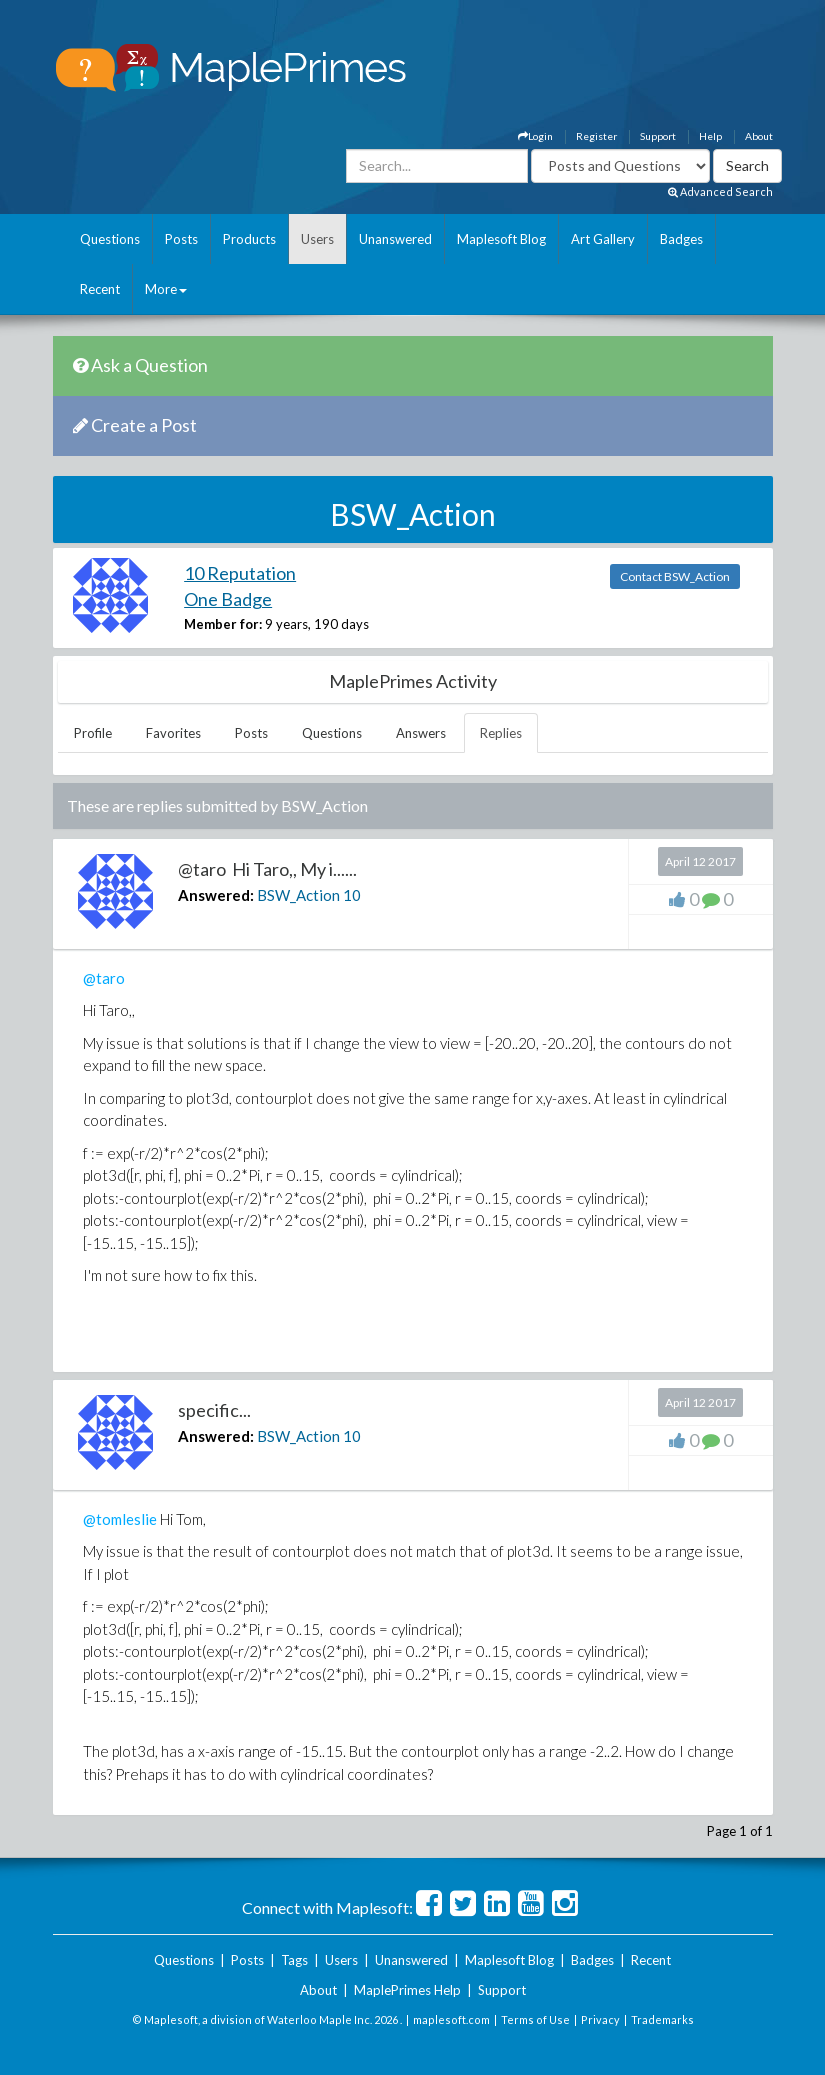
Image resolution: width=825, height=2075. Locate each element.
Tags (294, 1960)
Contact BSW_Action (675, 576)
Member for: (223, 624)
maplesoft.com (451, 2019)
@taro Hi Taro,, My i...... (267, 869)
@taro (104, 978)
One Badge (228, 599)
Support (658, 136)
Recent (100, 289)
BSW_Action (298, 895)
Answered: (216, 895)
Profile (93, 733)
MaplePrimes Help (407, 1990)
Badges (681, 239)
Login (535, 136)
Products (249, 239)
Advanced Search (720, 191)
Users (317, 239)
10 (352, 895)
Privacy (600, 2019)
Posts (181, 239)
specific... (214, 1410)
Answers (421, 733)
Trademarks (662, 2019)
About (759, 136)
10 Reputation (240, 573)
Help (710, 136)
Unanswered (395, 239)
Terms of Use (535, 2019)
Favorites (173, 733)
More (166, 289)
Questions (110, 239)
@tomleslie (120, 1519)
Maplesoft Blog (501, 239)
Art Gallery (603, 239)
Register (596, 136)
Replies (501, 733)
